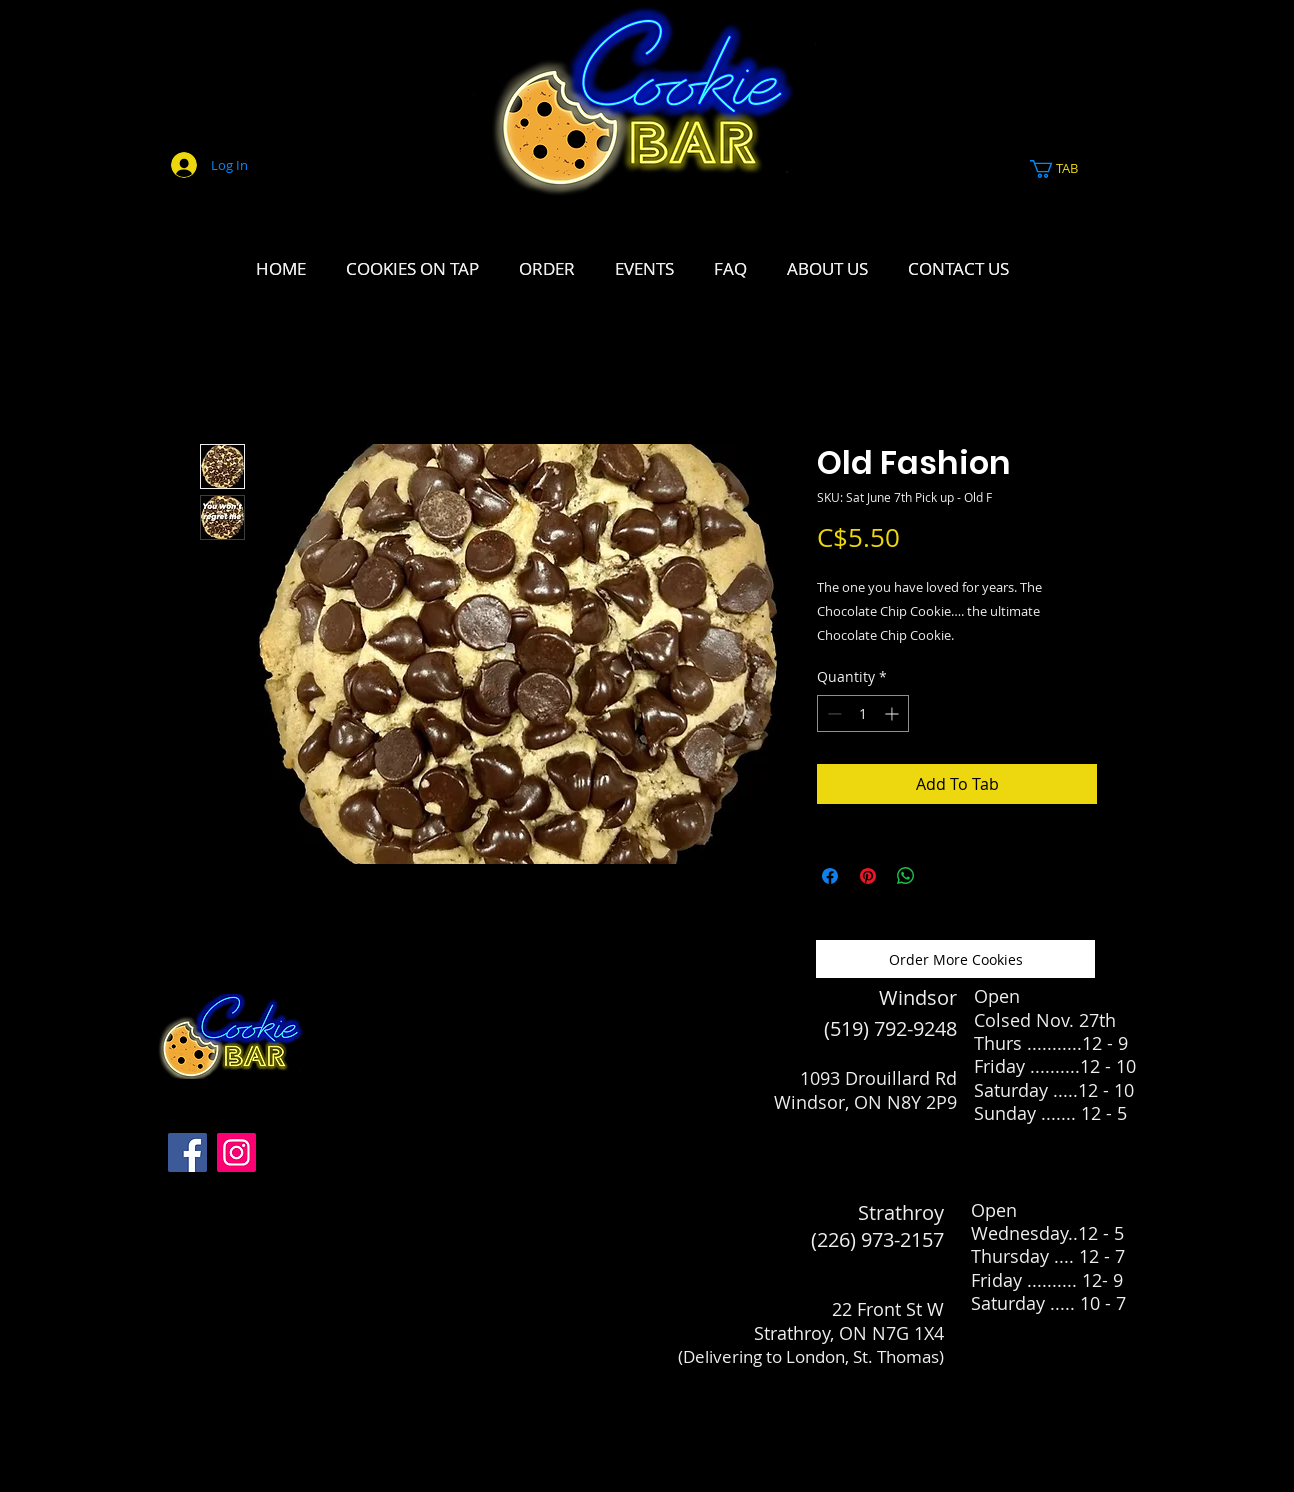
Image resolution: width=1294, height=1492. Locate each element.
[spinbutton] (863, 713)
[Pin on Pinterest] (868, 876)
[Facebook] (187, 1152)
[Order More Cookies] (955, 959)
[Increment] (893, 713)
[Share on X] (944, 876)
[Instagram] (236, 1152)
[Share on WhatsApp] (906, 876)
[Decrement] (832, 713)
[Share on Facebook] (830, 876)
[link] (1065, 169)
